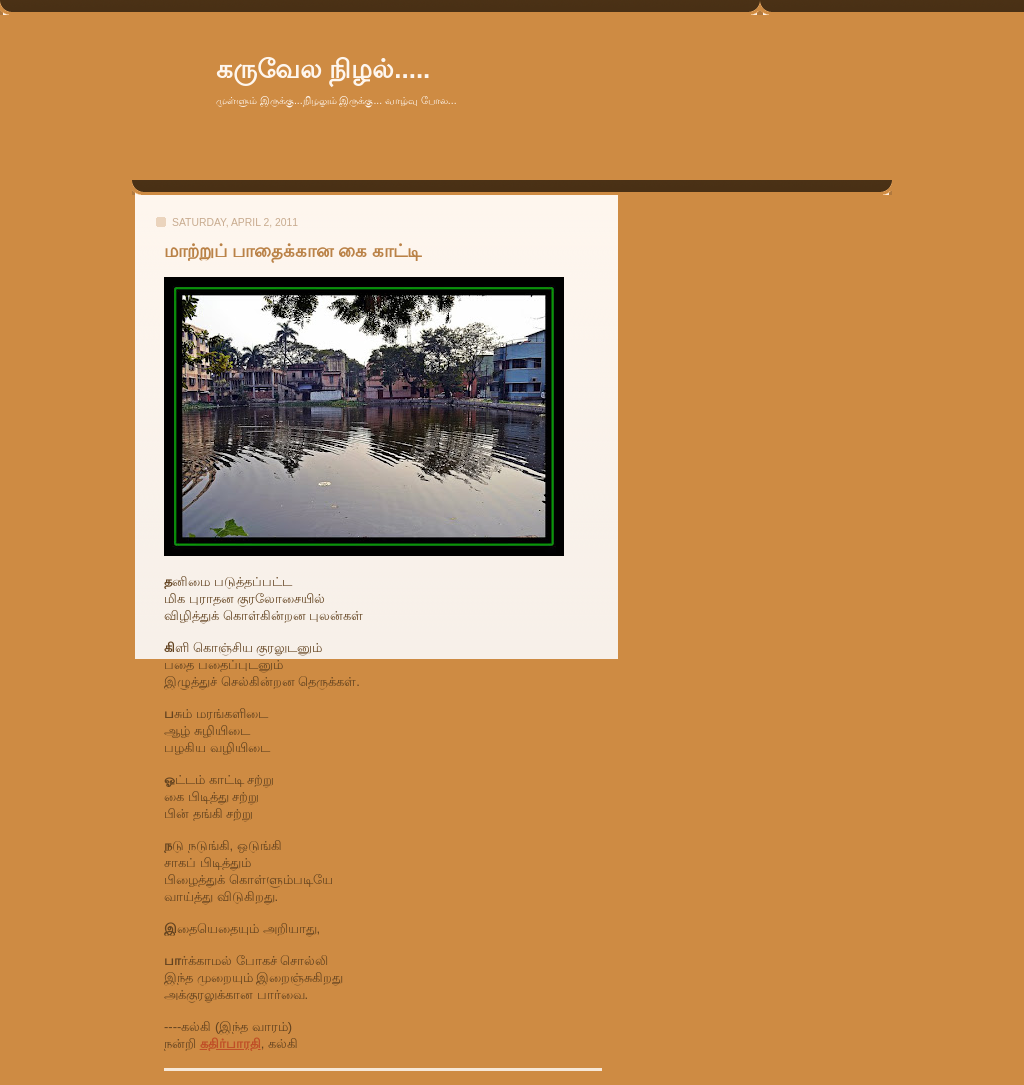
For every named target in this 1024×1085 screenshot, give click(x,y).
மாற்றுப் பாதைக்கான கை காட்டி (292, 251)
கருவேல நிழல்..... (323, 69)
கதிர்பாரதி (230, 1043)
